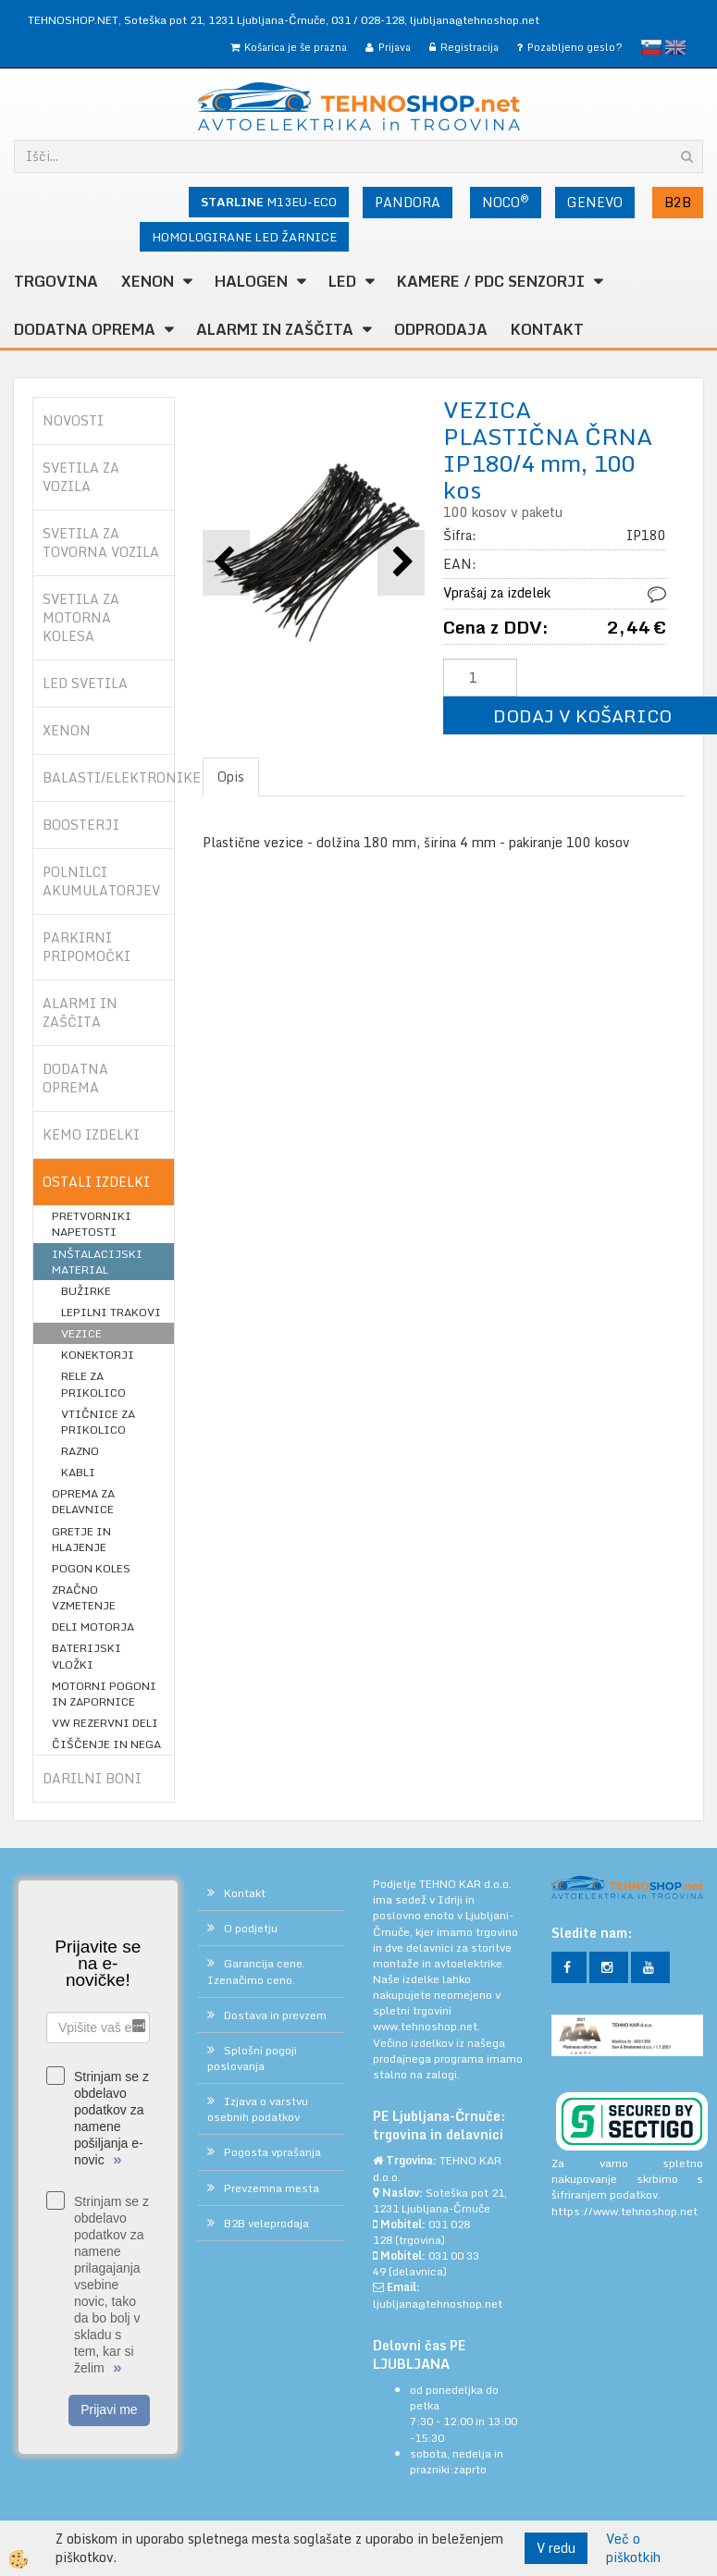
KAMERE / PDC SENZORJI (491, 281)
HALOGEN (251, 281)
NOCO (505, 202)
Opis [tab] (230, 776)
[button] (401, 563)
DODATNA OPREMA (84, 329)
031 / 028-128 (367, 20)
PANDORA (407, 202)
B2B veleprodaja (266, 2223)
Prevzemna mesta (271, 2188)
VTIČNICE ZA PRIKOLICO (98, 1421)
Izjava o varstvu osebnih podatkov (257, 2109)
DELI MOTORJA (93, 1626)
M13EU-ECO (269, 201)
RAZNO (80, 1451)
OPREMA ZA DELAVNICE (83, 1501)
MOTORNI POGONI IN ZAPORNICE (104, 1693)
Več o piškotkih (633, 2548)
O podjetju (251, 1928)
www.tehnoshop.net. (426, 2026)
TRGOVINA (56, 281)
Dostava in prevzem (275, 2015)
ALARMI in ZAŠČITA (274, 329)
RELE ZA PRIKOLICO (93, 1383)
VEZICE (81, 1333)
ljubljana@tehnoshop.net (474, 20)
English (675, 47)
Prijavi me (108, 2409)
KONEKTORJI (97, 1354)
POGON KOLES (91, 1568)
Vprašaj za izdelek (496, 592)
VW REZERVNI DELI (105, 1723)
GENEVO (595, 202)
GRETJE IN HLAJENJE (81, 1539)
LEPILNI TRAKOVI (111, 1312)
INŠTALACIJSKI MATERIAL (97, 1261)
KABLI (78, 1472)
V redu (556, 2547)
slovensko (651, 47)
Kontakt (547, 329)
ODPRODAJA (441, 329)
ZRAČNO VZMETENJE (84, 1597)
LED (342, 281)
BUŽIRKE (86, 1291)
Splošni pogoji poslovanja (252, 2058)
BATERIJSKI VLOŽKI (86, 1655)
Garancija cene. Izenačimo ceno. (256, 1971)
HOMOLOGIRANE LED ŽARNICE (244, 237)
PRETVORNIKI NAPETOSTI (91, 1223)
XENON (147, 281)
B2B (677, 202)
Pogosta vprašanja (272, 2152)
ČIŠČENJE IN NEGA (106, 1744)
